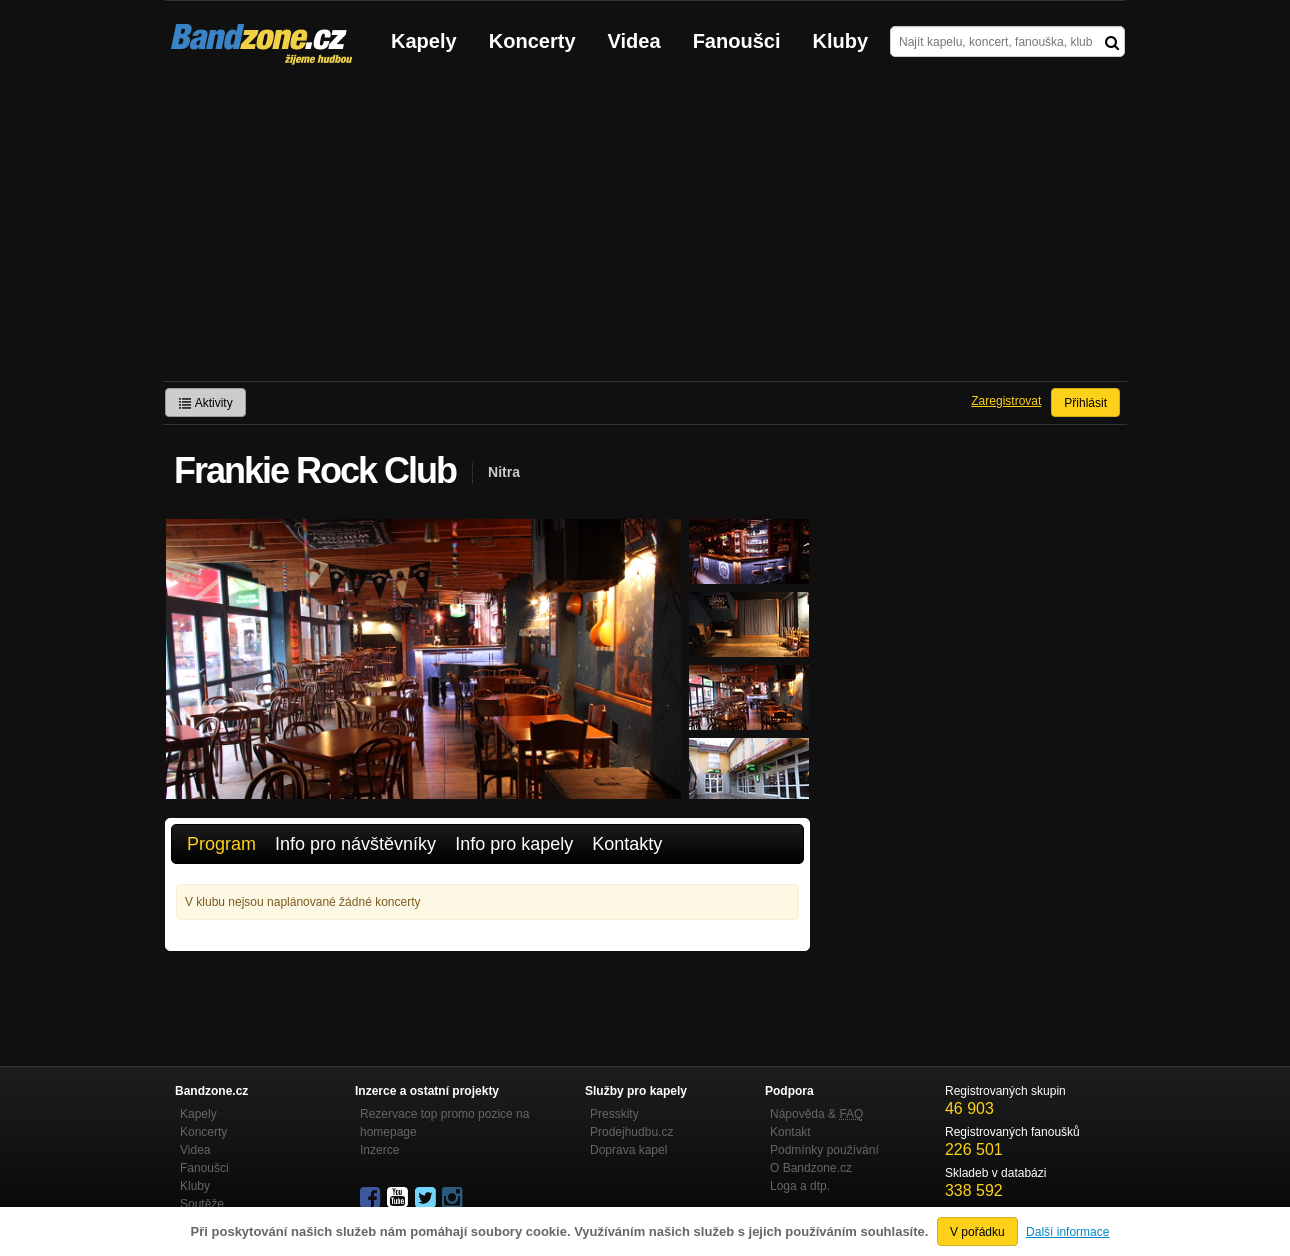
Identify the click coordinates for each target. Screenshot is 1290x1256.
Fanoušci (737, 41)
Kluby (841, 41)
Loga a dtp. (800, 1186)
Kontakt (790, 1132)
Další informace (1067, 1232)
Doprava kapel (628, 1150)
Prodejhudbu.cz (631, 1132)
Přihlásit (1085, 403)
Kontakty (627, 844)
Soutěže (202, 1204)
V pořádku (977, 1232)
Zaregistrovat (1006, 401)
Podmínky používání (824, 1150)
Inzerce (379, 1150)
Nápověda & (816, 1114)
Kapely (424, 41)
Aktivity (205, 403)
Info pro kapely (514, 844)
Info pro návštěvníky (355, 844)
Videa (634, 41)
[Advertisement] (645, 231)
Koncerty (532, 41)
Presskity (614, 1114)
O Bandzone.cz (811, 1168)
